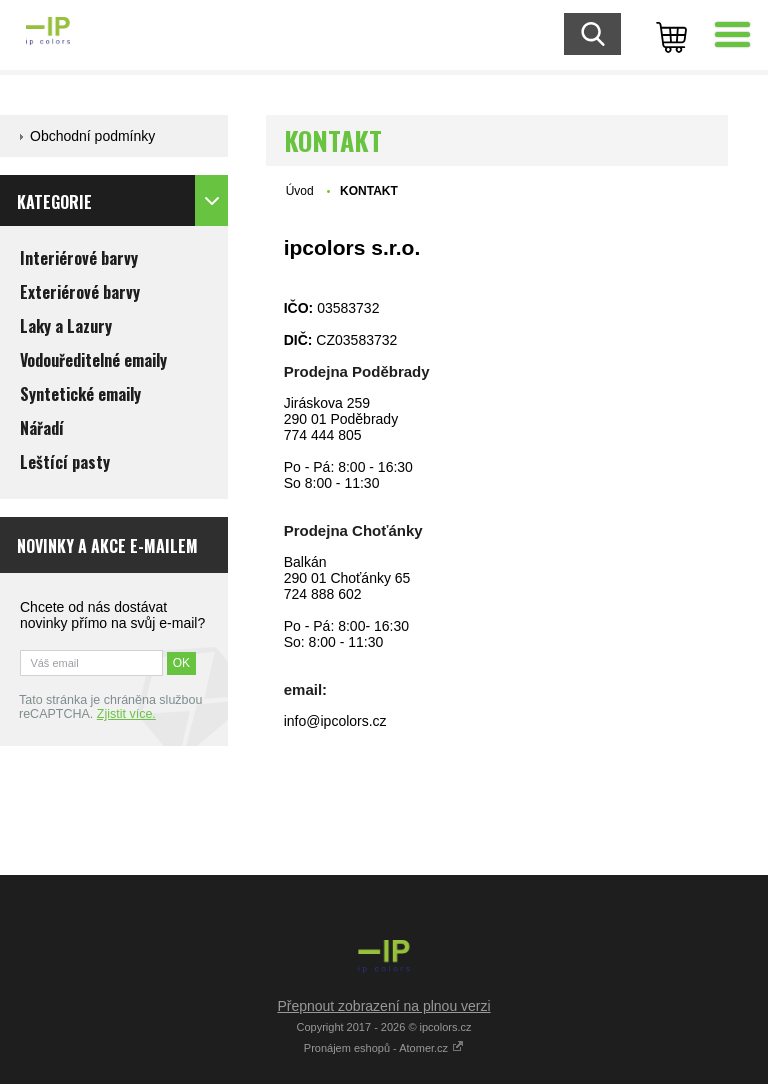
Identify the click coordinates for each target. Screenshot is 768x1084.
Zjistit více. (126, 714)
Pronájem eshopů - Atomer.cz (384, 1048)
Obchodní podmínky (92, 136)
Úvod (300, 191)
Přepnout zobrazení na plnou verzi (383, 1006)
